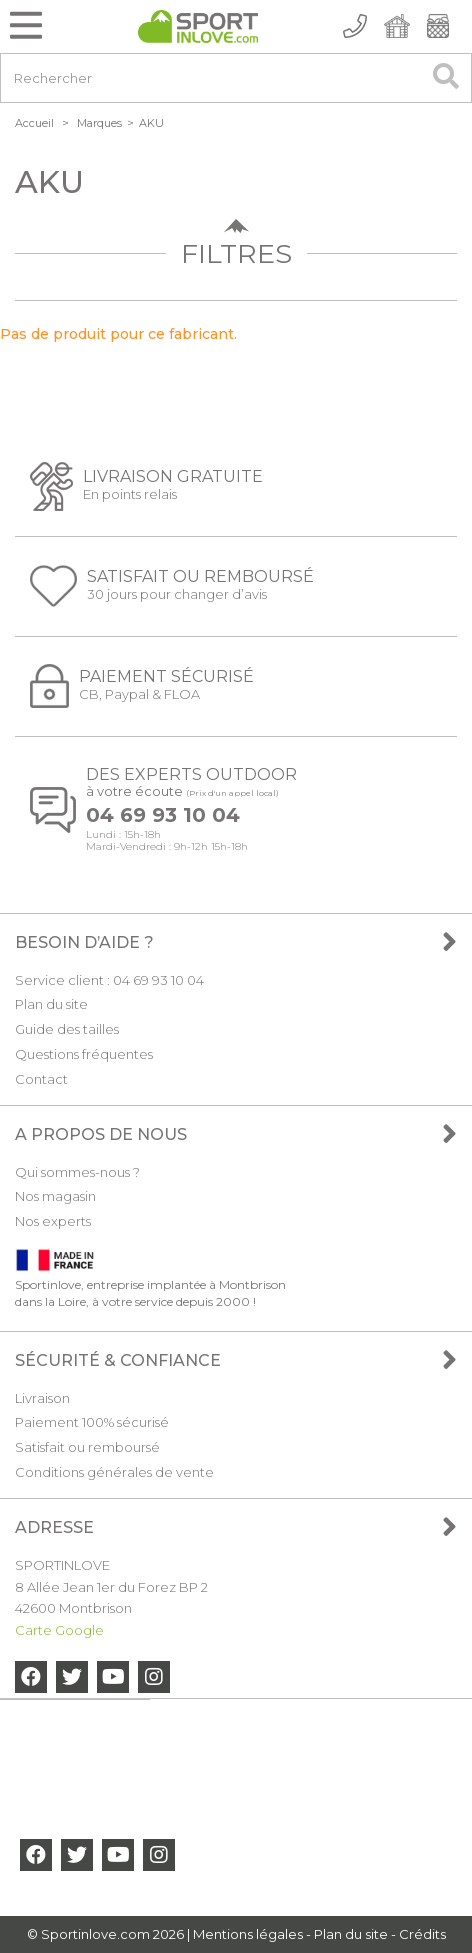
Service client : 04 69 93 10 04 (109, 980)
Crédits (422, 1934)
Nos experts (53, 1221)
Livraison (42, 1398)
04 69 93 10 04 (163, 815)
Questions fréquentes (84, 1054)
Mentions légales (248, 1934)
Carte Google (59, 1630)
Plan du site (51, 1004)
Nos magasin (55, 1196)
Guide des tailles (67, 1029)
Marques (99, 123)
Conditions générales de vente (114, 1472)
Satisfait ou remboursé (87, 1447)
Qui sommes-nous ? (77, 1172)
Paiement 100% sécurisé (92, 1422)
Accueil (34, 123)
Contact (41, 1079)
